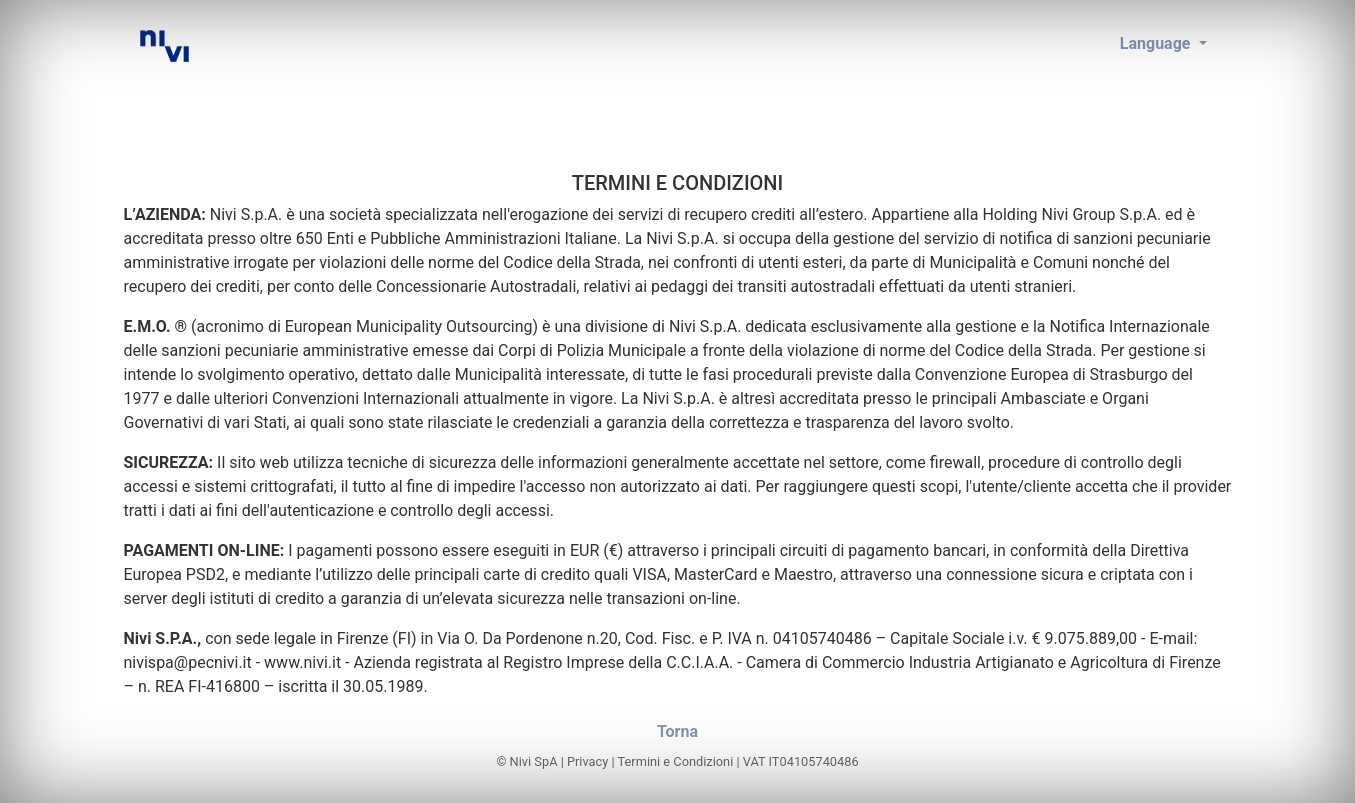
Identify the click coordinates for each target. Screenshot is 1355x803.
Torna (677, 731)
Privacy (587, 761)
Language (1157, 43)
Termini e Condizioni (676, 761)
